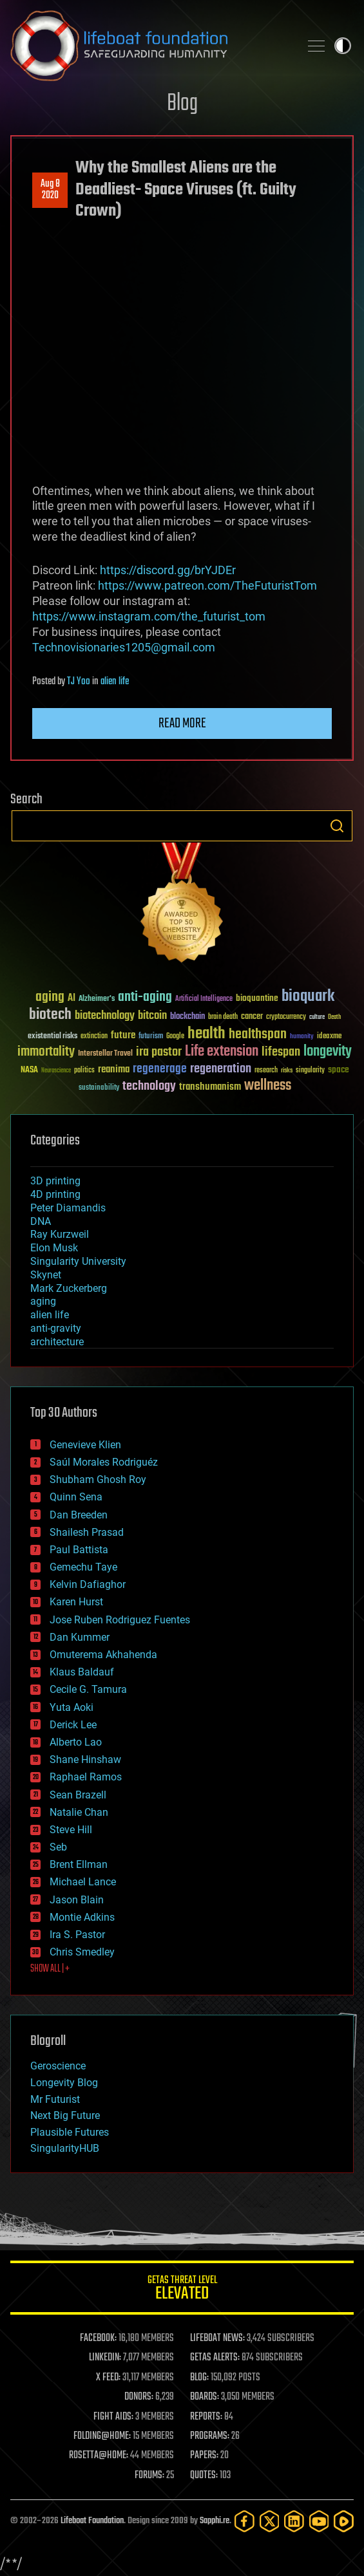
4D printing (55, 1194)
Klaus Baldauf (82, 1672)
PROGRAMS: (209, 2436)
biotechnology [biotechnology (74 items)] (105, 1016)
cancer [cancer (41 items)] (252, 1017)
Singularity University (78, 1261)
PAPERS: (204, 2455)
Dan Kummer (80, 1637)
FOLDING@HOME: (102, 2436)
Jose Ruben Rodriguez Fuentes (120, 1620)
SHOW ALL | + (50, 1969)
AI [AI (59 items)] (71, 999)
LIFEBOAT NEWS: (217, 2338)
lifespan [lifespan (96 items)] (281, 1052)
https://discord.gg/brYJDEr (168, 570)
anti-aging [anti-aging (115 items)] (145, 997)
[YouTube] (319, 2521)
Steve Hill (71, 1830)
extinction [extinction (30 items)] (94, 1036)
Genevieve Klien (85, 1445)
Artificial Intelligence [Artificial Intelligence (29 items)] (204, 999)
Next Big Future (65, 2115)
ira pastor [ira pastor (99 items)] (159, 1052)
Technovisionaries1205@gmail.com (123, 647)
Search (336, 825)
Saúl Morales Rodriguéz (104, 1462)
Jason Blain (77, 1900)
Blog (182, 104)
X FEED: (108, 2377)
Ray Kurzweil (59, 1234)
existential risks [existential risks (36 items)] (52, 1036)
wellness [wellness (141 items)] (267, 1086)
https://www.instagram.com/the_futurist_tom (148, 616)
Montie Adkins (82, 1917)
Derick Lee (73, 1725)
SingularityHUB (64, 2148)
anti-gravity (55, 1328)
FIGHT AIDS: (113, 2417)
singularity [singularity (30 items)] (310, 1071)
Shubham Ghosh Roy (98, 1479)
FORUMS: (149, 2475)
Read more (182, 723)
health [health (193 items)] (206, 1034)
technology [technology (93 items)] (149, 1086)
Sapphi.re (214, 2521)
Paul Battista (79, 1550)
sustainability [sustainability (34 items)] (99, 1088)
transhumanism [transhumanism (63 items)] (210, 1087)
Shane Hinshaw (85, 1759)
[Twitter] (270, 2521)
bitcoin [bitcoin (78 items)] (152, 1016)
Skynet (45, 1275)
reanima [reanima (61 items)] (113, 1069)
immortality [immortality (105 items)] (46, 1051)
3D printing (55, 1181)
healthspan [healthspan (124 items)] (258, 1035)
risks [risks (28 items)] (286, 1070)
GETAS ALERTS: (215, 2357)
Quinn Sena (76, 1497)
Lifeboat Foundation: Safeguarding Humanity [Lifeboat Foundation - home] (149, 45)
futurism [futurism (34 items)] (151, 1036)
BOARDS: (204, 2397)
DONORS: (138, 2397)
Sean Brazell (78, 1795)
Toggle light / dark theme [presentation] (342, 45)
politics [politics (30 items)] (84, 1071)
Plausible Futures (69, 2132)
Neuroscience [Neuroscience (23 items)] (56, 1071)
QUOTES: (204, 2475)
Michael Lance (83, 1882)
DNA (40, 1221)
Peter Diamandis (68, 1208)
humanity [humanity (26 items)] (302, 1037)
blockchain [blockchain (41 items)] (187, 1017)
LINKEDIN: (105, 2357)
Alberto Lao (76, 1742)
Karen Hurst (76, 1602)
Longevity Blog (64, 2083)
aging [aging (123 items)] (49, 997)
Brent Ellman (79, 1864)
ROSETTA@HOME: (98, 2455)
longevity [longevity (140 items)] (327, 1051)
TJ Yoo (78, 681)
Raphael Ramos (86, 1777)
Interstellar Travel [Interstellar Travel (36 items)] (105, 1054)
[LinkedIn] (294, 2521)
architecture (57, 1342)
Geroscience (58, 2066)
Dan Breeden (79, 1515)
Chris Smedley (82, 1952)
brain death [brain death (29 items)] (223, 1017)
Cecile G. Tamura (88, 1689)
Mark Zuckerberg (68, 1288)
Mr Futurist (55, 2099)
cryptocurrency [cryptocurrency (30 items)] (286, 1017)
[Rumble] (344, 2521)
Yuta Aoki (71, 1707)
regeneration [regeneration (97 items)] (220, 1068)
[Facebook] (244, 2521)
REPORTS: (206, 2417)
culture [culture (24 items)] (317, 1017)
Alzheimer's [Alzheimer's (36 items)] (97, 999)
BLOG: (199, 2377)
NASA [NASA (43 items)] (29, 1070)
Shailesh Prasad (87, 1532)
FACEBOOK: (98, 2338)
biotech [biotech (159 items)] (50, 1014)
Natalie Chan (79, 1812)
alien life (115, 681)
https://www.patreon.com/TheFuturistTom (207, 585)
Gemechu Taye (83, 1567)
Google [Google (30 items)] (175, 1036)
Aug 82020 (50, 189)
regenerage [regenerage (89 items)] (160, 1069)
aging (43, 1301)
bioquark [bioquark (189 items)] (308, 996)
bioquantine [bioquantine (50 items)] (257, 998)
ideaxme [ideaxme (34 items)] (329, 1036)
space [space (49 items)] (338, 1069)
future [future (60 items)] (123, 1035)
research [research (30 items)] (266, 1071)
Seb (58, 1847)
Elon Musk (54, 1248)
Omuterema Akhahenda (103, 1654)
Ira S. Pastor (77, 1934)
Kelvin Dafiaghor (88, 1584)
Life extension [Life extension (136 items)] (221, 1051)
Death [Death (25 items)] (334, 1017)
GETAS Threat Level (182, 2290)
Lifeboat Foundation (92, 2521)
